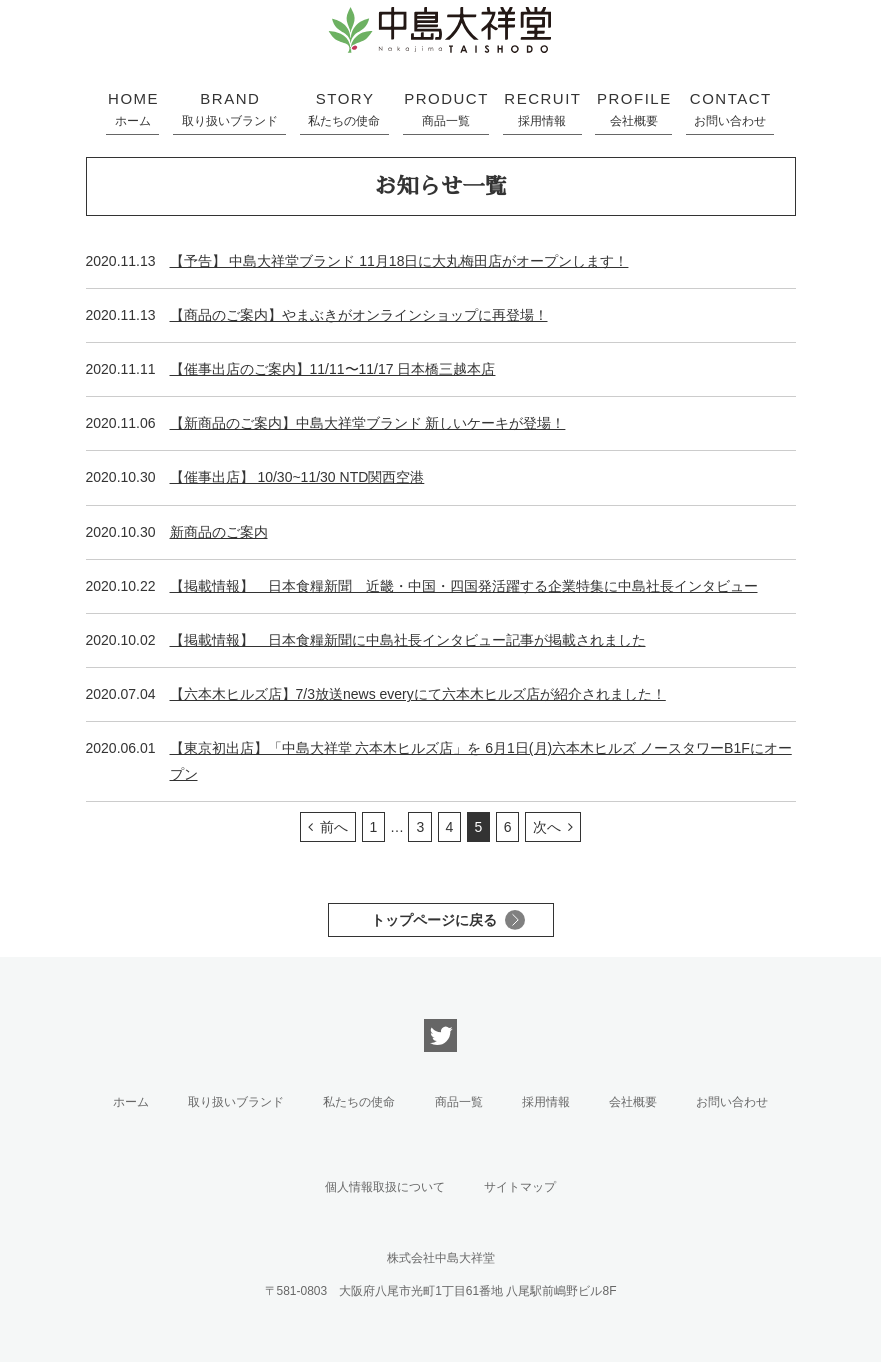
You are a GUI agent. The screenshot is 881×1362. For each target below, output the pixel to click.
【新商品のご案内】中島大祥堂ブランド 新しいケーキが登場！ (368, 423)
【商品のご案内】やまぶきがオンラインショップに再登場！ (359, 315)
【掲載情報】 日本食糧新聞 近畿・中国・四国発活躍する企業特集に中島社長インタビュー (464, 586)
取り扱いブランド (236, 1102)
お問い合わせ (732, 1102)
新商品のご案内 (219, 532)
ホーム (131, 1102)
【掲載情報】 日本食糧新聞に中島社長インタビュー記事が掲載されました (408, 640)
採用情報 (546, 1102)
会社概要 (633, 1102)
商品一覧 (459, 1102)
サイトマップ (520, 1187)
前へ (334, 827)
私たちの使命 (359, 1102)
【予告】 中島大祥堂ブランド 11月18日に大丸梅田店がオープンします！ (399, 261)
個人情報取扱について (385, 1187)
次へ (547, 827)
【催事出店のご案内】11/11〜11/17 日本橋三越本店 (333, 369)
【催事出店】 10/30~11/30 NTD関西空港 (297, 477)
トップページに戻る (434, 920)
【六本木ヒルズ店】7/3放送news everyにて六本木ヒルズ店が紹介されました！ (418, 694)
